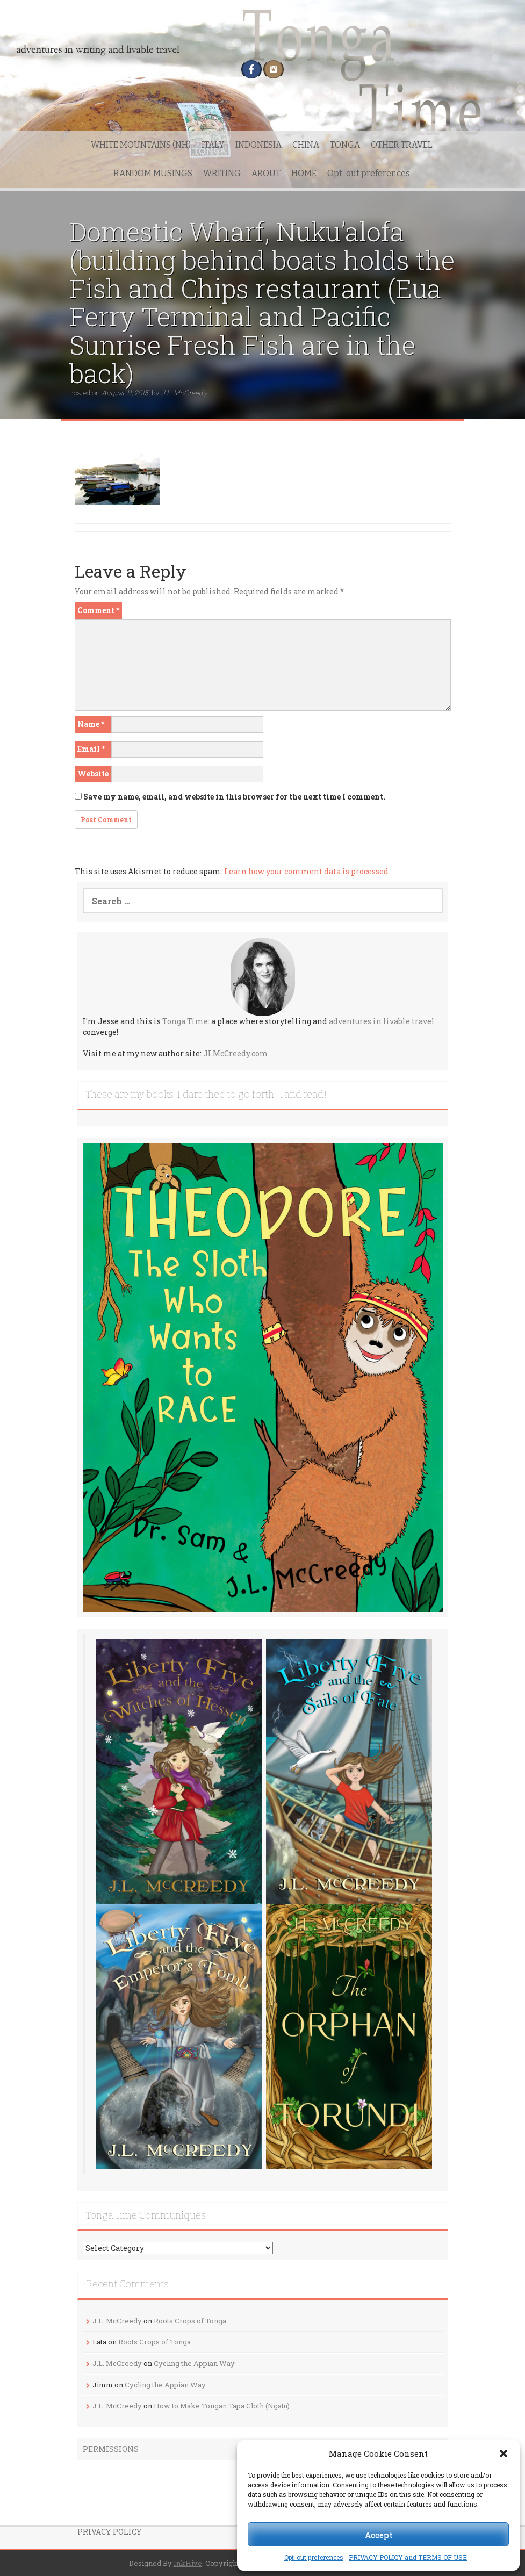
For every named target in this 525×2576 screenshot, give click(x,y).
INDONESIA (258, 145)
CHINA (305, 145)
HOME (304, 173)
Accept (378, 2534)
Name (90, 724)
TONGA (345, 145)
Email (91, 749)
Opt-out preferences (313, 2557)
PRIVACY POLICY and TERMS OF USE (408, 2557)
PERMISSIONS (111, 2449)
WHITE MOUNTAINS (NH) (141, 145)
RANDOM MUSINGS (152, 173)
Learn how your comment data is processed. (307, 871)
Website (93, 773)
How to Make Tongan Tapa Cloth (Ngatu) (222, 2405)
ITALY (213, 145)
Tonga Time (185, 1021)
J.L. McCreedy (184, 393)
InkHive (188, 2563)
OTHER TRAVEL (402, 145)
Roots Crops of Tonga (190, 2321)
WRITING (222, 173)
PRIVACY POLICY (109, 2532)
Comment (98, 610)
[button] (503, 2453)
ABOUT (266, 173)
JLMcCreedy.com (235, 1053)
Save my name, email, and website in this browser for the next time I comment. (234, 796)
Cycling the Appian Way (194, 2363)
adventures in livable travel (382, 1021)
